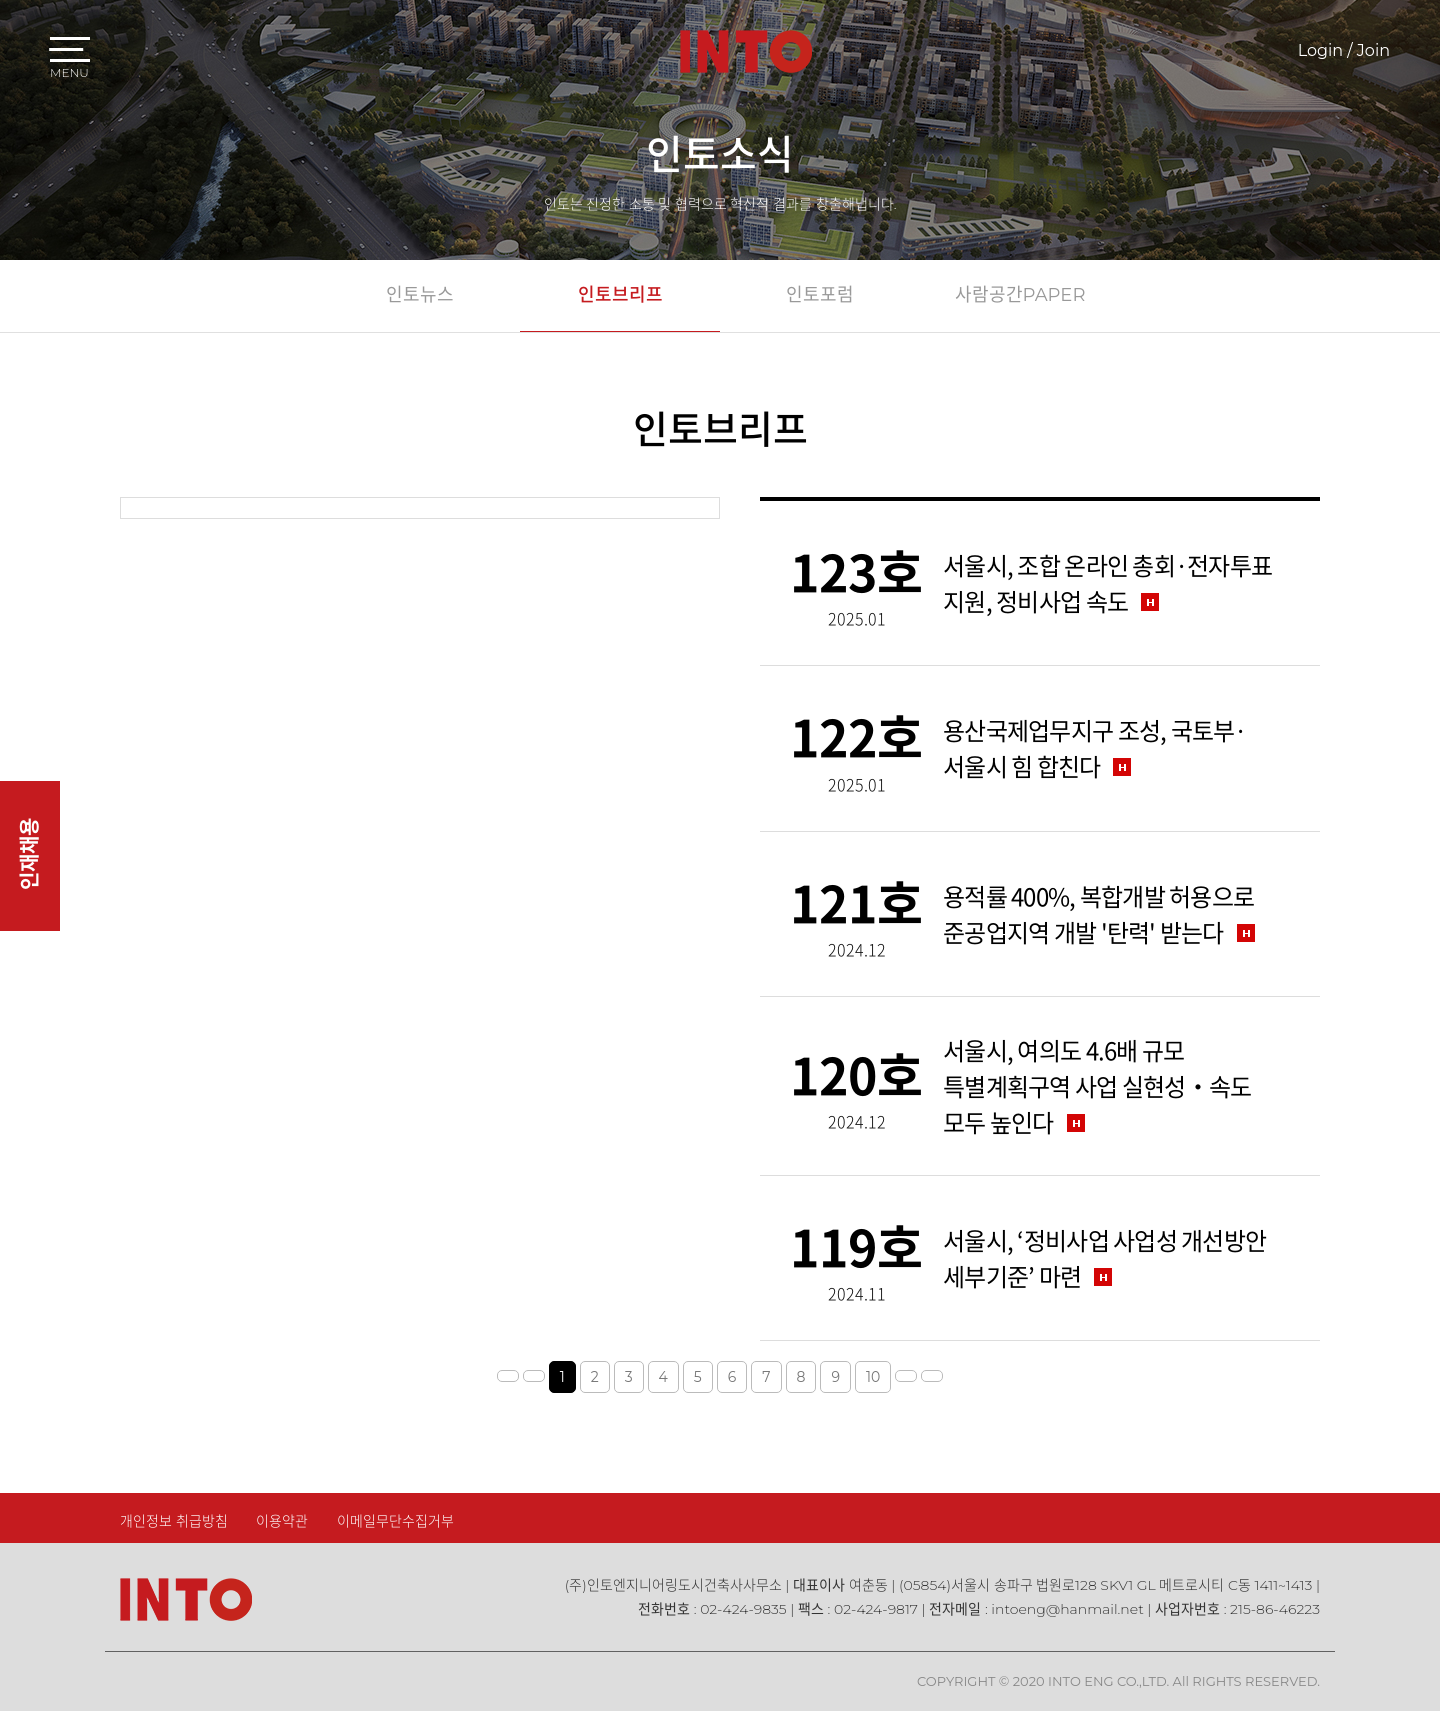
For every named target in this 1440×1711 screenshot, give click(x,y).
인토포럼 (820, 295)
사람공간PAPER (1020, 295)
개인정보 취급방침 (174, 1521)
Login (1320, 50)
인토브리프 (620, 295)
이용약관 (282, 1521)
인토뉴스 (420, 295)
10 (873, 1377)
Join (1373, 50)
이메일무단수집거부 (395, 1521)
